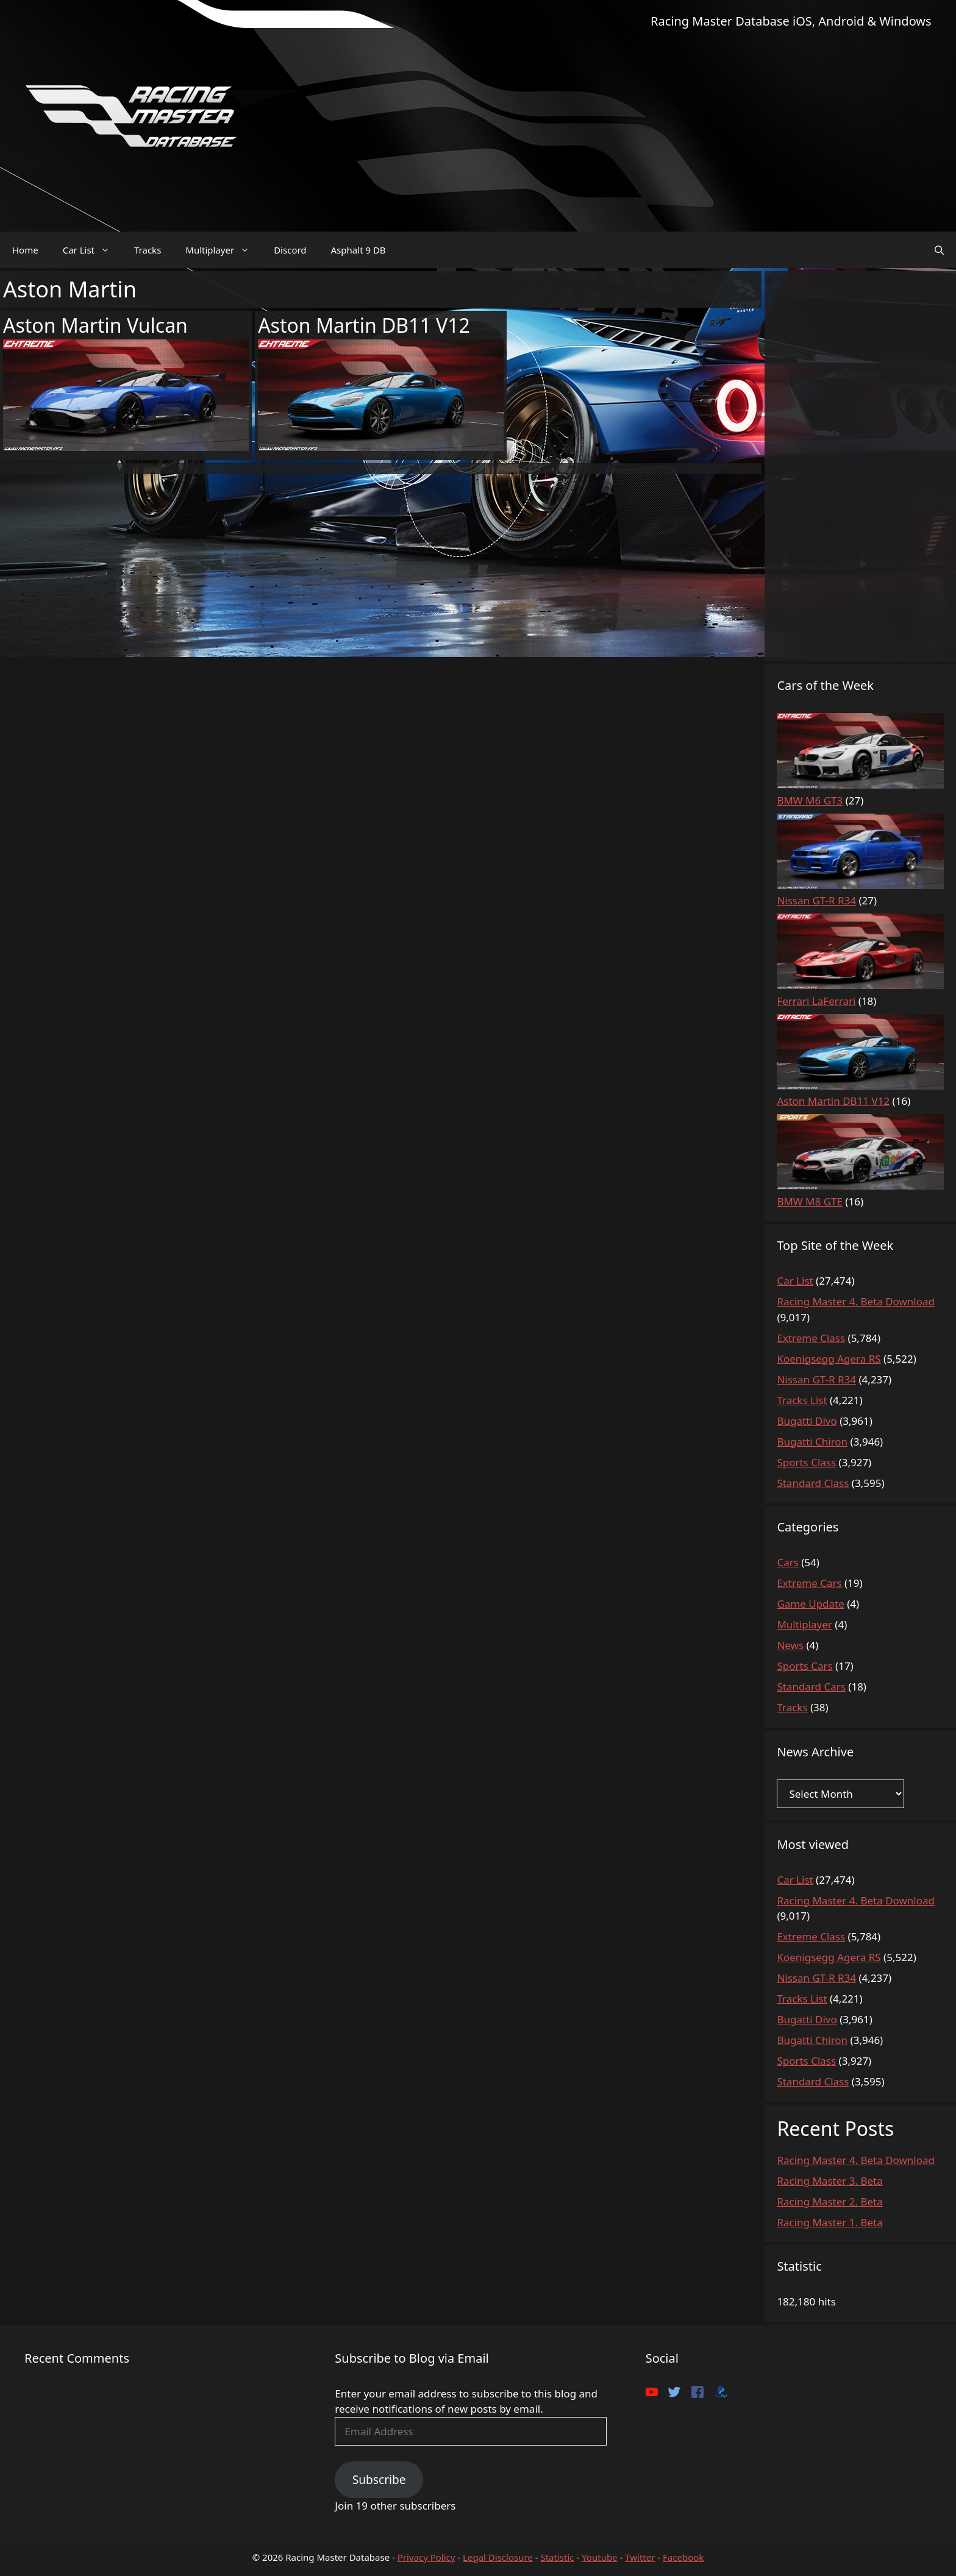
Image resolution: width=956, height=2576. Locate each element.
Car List (92, 250)
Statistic (557, 2557)
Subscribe (379, 2480)
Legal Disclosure (498, 2557)
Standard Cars (811, 1687)
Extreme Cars (809, 1583)
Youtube (599, 2557)
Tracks (147, 250)
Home (25, 250)
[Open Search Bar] (939, 250)
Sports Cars (804, 1666)
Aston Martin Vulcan (95, 325)
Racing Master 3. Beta (829, 2181)
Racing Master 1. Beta (829, 2222)
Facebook (683, 2557)
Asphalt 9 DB (358, 250)
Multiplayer (223, 250)
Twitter (640, 2557)
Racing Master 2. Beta (829, 2202)
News (790, 1645)
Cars (787, 1562)
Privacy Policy (426, 2557)
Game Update (810, 1604)
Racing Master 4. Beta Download (856, 2160)
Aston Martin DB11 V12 (364, 325)
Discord (290, 250)
